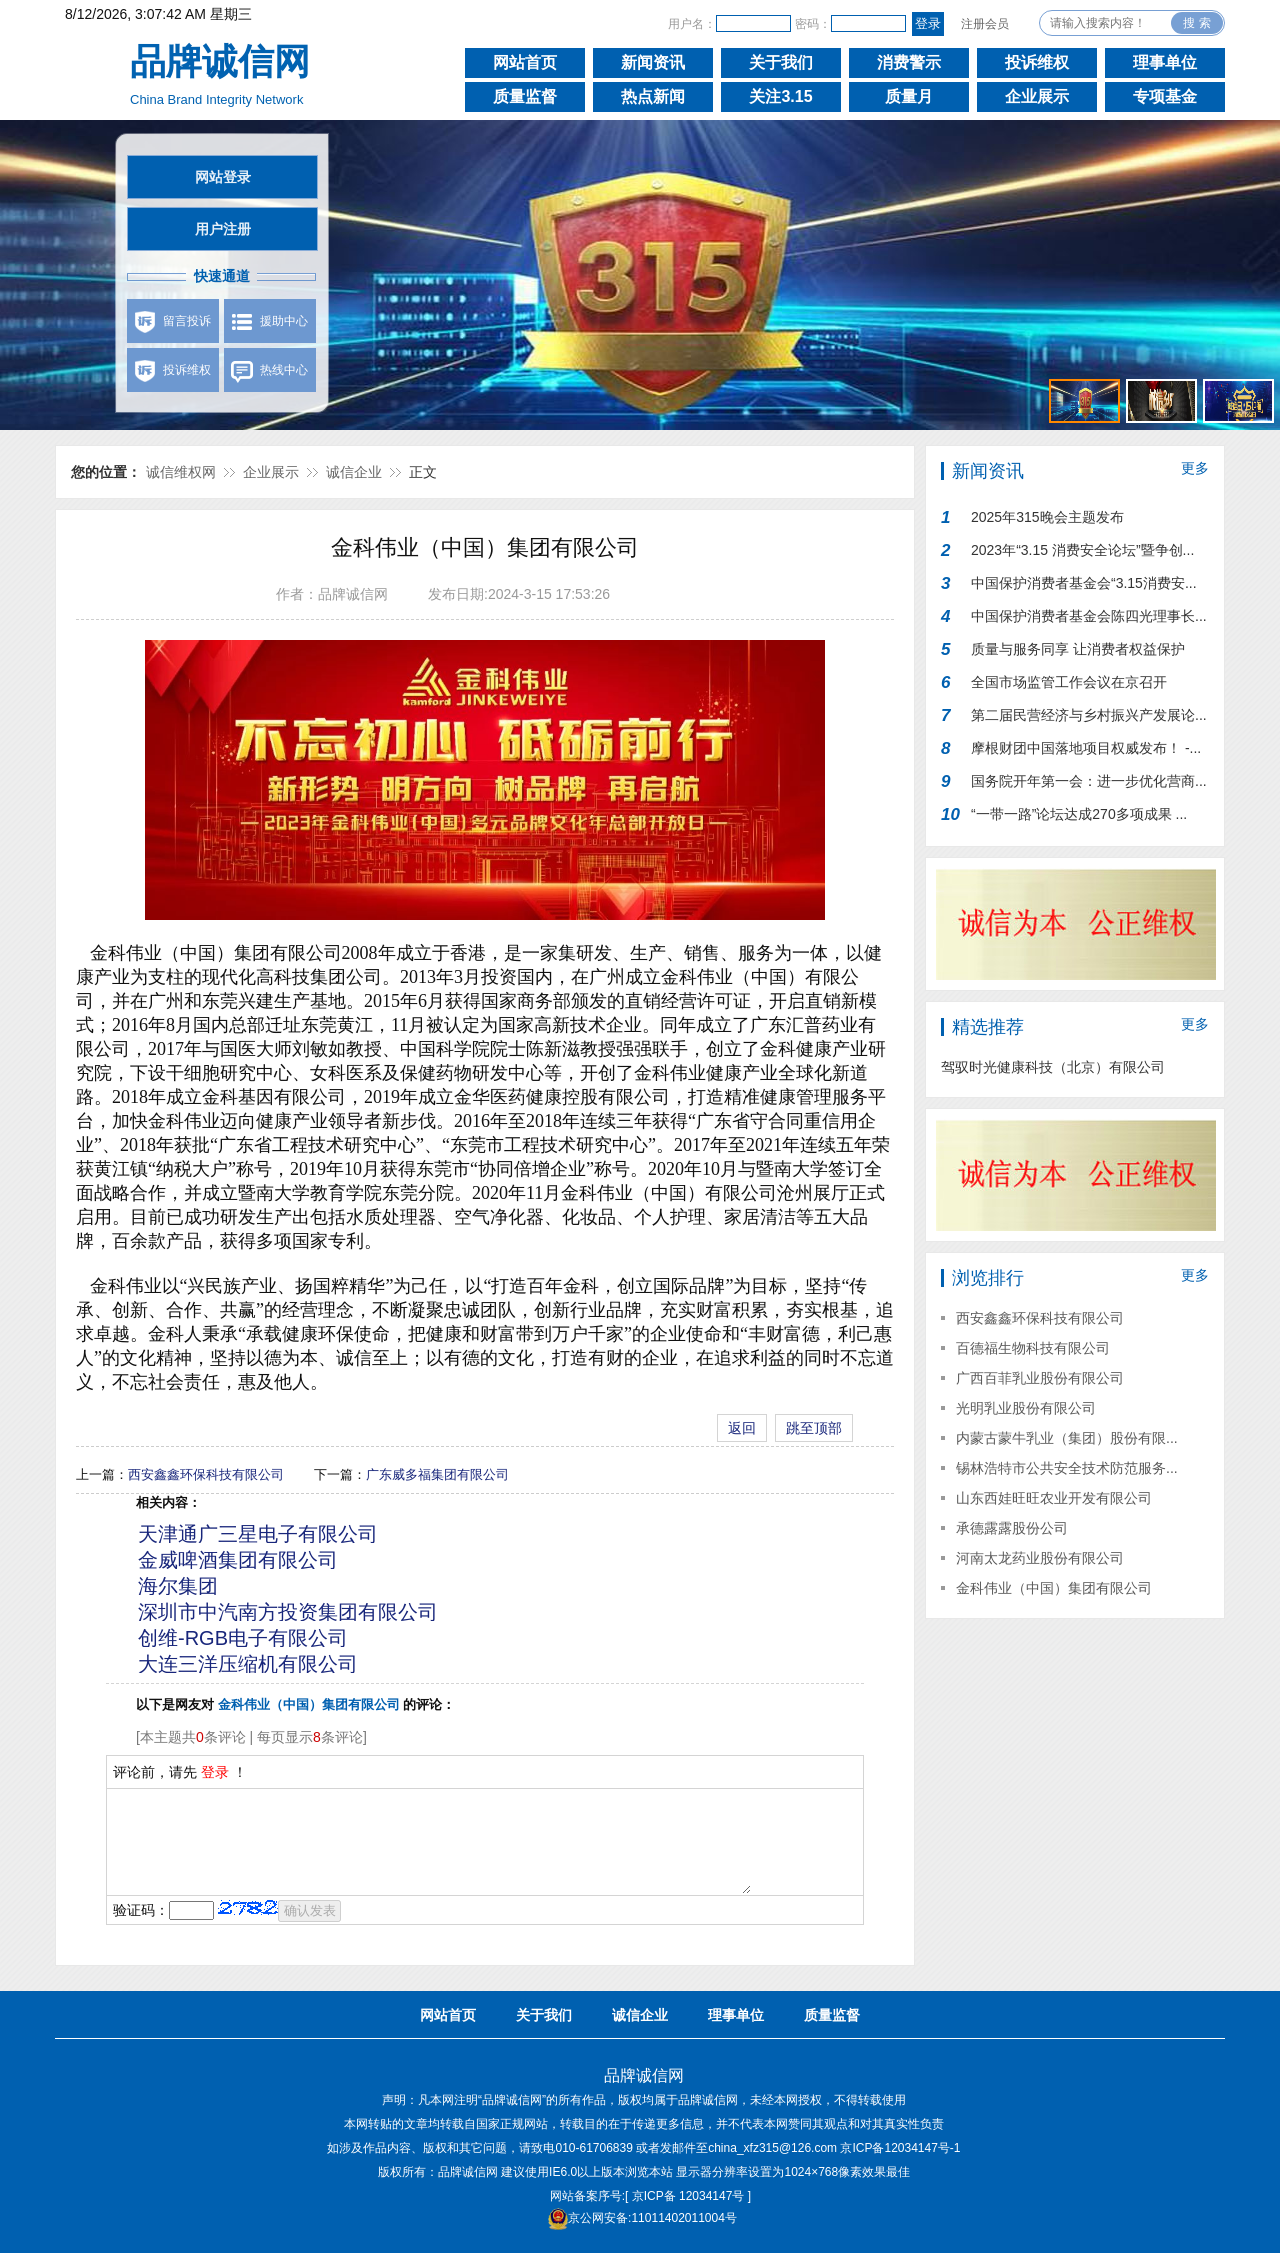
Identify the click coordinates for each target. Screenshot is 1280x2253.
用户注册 (223, 229)
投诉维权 (1037, 62)
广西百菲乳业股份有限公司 (1040, 1378)
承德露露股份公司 (1012, 1528)
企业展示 (1037, 96)
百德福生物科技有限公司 (1033, 1348)
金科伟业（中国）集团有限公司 (1054, 1588)
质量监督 (525, 96)
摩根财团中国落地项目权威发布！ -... (1086, 748)
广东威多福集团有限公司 (437, 1474)
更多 (1195, 468)
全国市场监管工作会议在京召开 (1069, 682)
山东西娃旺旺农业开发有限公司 (1054, 1498)
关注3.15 (780, 96)
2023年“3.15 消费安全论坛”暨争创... (1082, 550)
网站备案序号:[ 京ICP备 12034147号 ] (650, 2196)
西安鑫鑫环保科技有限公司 (206, 1474)
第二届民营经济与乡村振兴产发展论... (1089, 715)
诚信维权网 (181, 472)
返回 (742, 1428)
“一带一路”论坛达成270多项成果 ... (1079, 814)
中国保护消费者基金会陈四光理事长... (1089, 616)
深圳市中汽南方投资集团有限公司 (288, 1612)
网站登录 (223, 177)
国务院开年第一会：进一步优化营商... (1089, 781)
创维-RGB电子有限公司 (243, 1638)
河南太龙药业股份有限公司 (1040, 1558)
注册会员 (985, 24)
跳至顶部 (814, 1428)
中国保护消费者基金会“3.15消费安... (1084, 583)
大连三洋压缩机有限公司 (248, 1664)
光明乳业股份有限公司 (1026, 1408)
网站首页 (525, 62)
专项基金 (1165, 96)
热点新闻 (653, 96)
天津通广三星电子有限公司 (258, 1534)
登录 (215, 1772)
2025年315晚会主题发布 (1047, 517)
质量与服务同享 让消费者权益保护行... (1078, 653)
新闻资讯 (653, 62)
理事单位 (1165, 62)
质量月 (909, 96)
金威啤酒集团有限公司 (238, 1560)
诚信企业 (354, 472)
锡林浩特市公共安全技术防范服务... (1067, 1468)
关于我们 (781, 62)
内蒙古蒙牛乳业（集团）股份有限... (1067, 1438)
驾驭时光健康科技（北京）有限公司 (1053, 1067)
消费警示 (909, 62)
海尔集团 (178, 1586)
